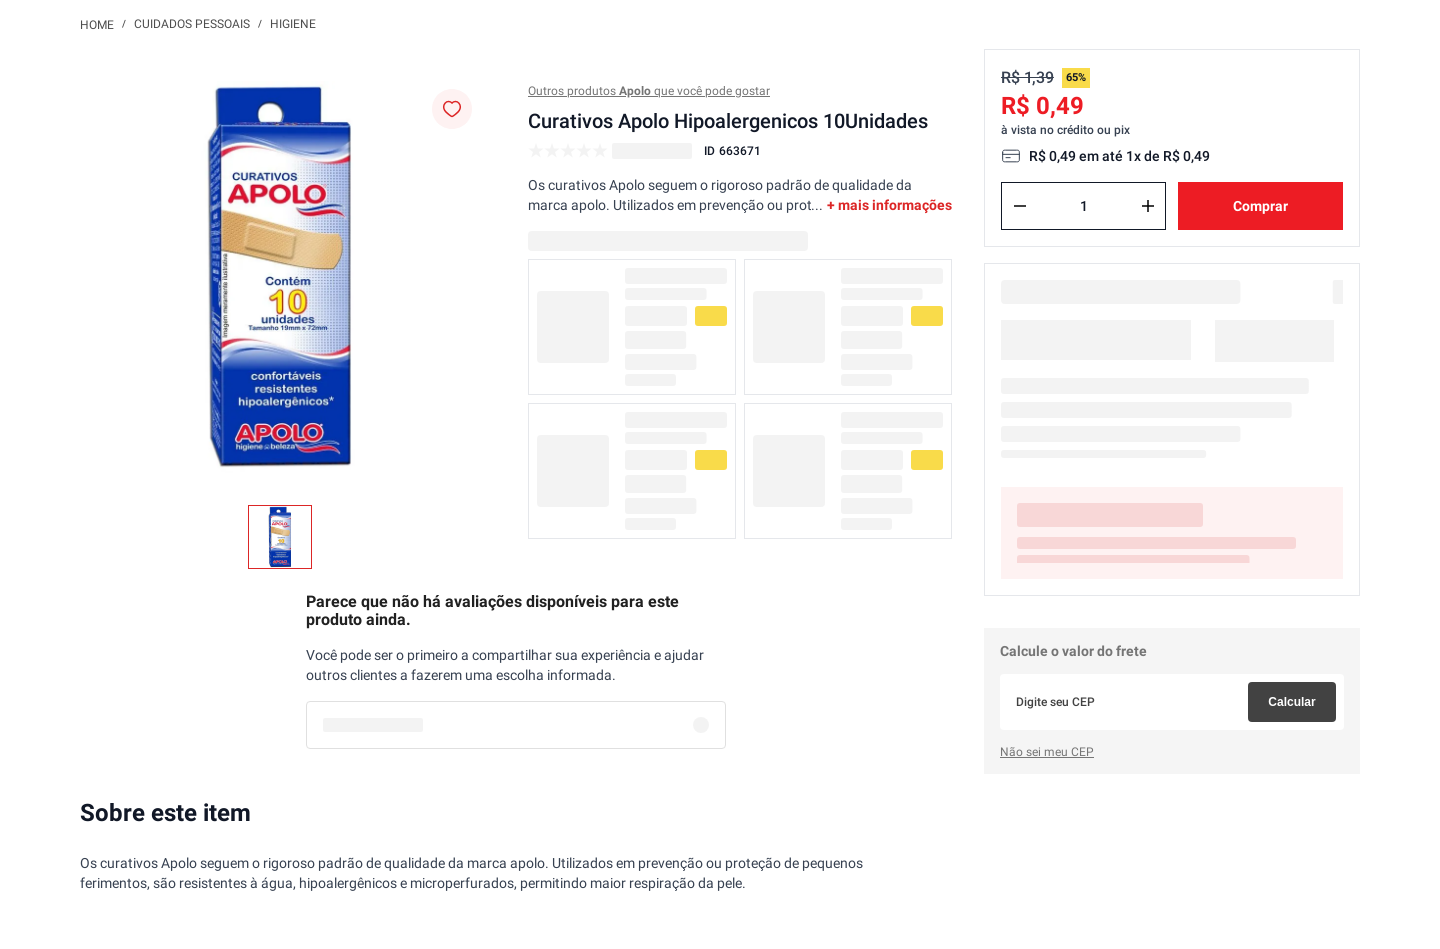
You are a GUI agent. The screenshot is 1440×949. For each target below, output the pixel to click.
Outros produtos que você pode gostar (649, 91)
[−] (1020, 206)
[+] (1148, 206)
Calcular (1291, 702)
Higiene (293, 24)
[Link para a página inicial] (97, 24)
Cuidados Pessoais (192, 24)
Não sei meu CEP (1047, 752)
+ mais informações (889, 205)
